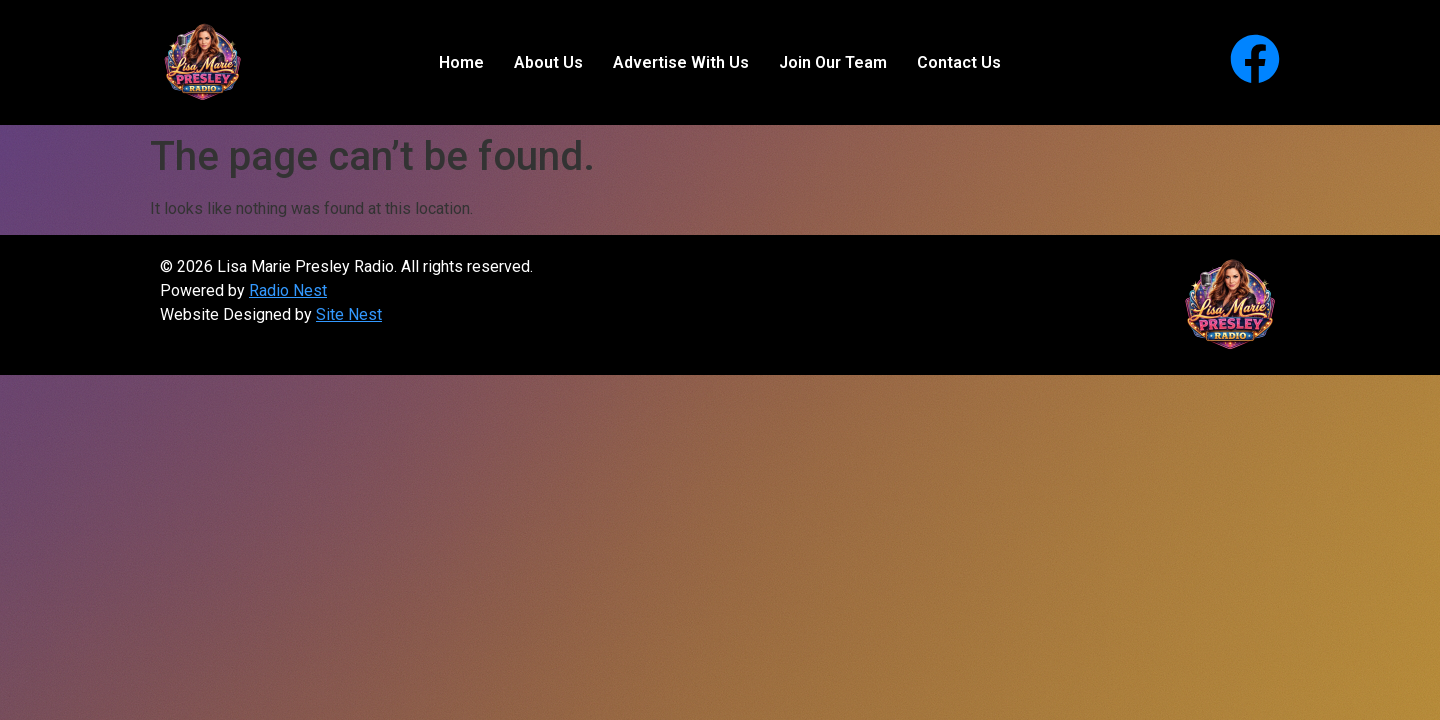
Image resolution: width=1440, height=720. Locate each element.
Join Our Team (833, 62)
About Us (548, 62)
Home (461, 62)
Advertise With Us (681, 62)
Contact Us (959, 62)
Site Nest (349, 314)
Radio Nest (288, 290)
